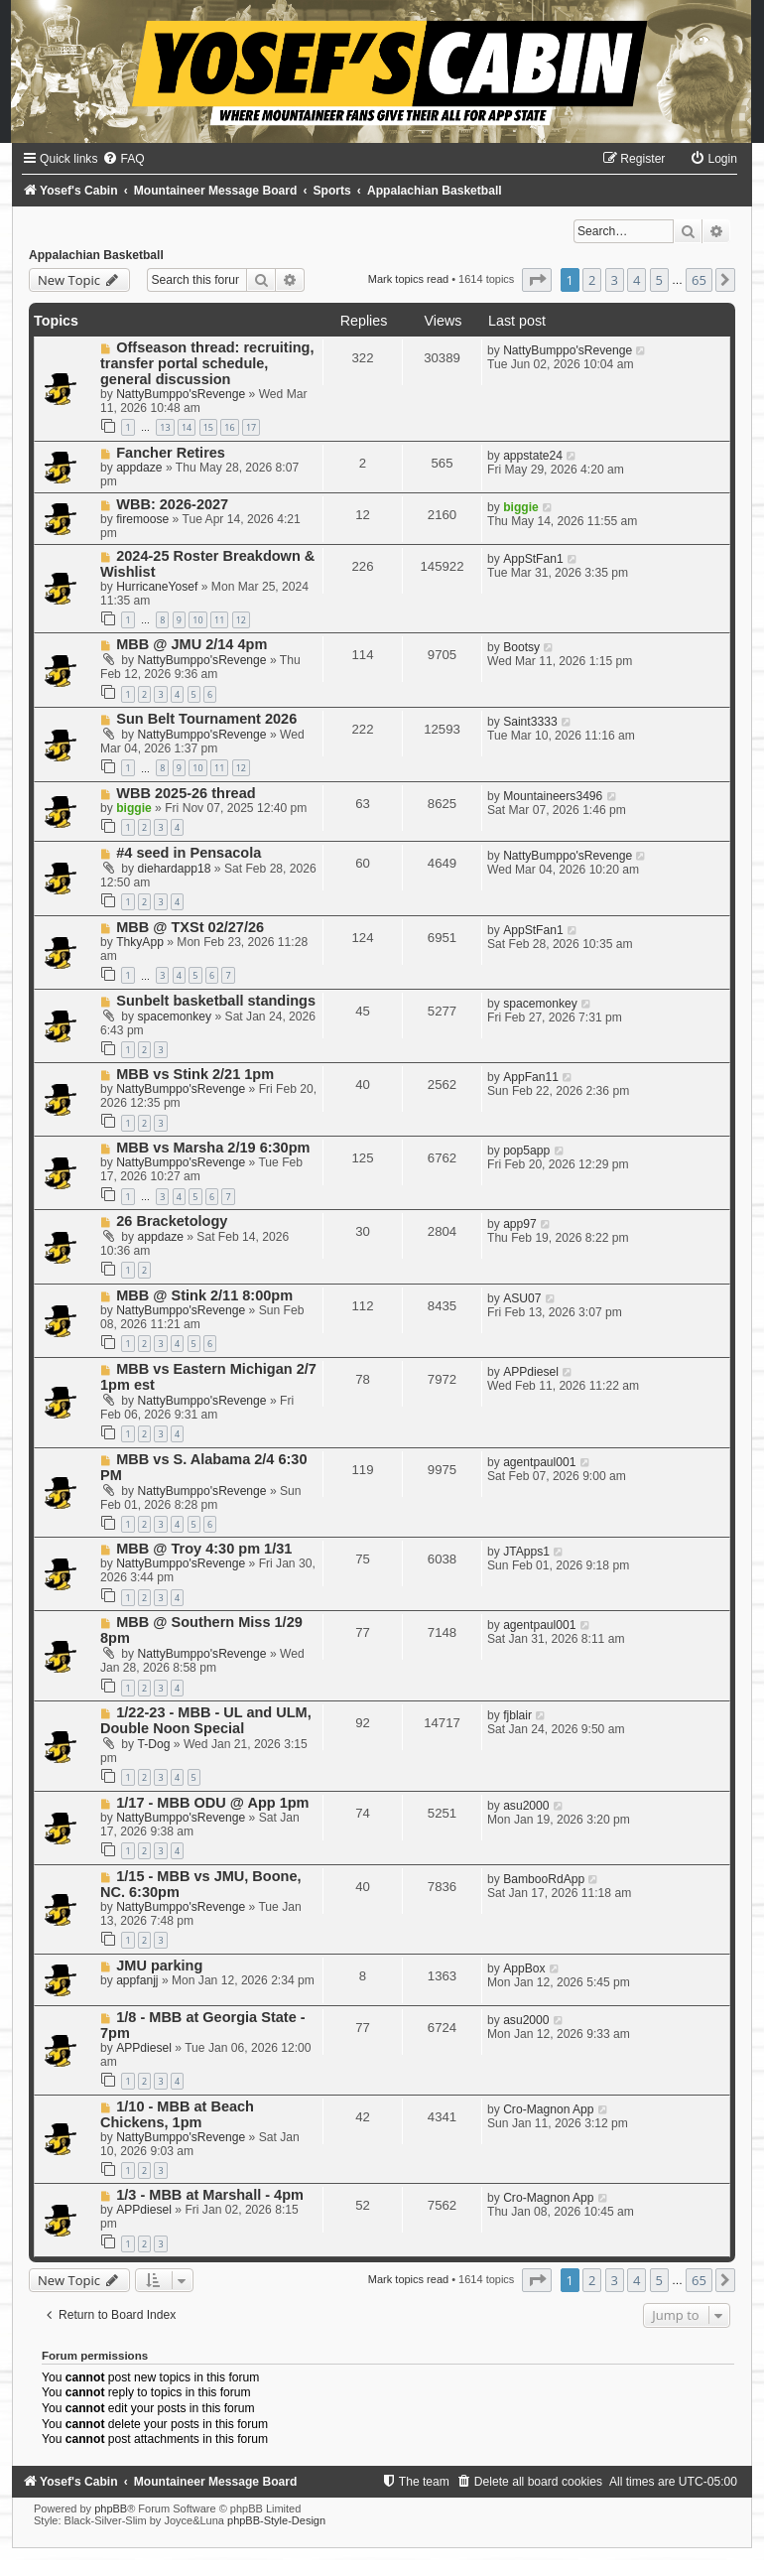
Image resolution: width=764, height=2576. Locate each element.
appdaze (139, 468)
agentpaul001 (539, 1462)
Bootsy (521, 647)
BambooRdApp (543, 1879)
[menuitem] (123, 159)
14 (186, 427)
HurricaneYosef (156, 587)
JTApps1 (526, 1552)
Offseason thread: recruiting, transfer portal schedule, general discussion (207, 363)
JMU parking (159, 1965)
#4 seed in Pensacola (188, 853)
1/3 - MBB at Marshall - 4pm (210, 2195)
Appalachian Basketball (96, 255)
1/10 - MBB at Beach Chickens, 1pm (177, 2114)
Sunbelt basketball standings (216, 1001)
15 (208, 427)
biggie (521, 507)
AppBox (524, 1968)
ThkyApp (140, 942)
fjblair (517, 1715)
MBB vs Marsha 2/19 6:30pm (213, 1147)
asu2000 (526, 1806)
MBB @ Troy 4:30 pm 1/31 (204, 1549)
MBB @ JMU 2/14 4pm (191, 644)
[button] (537, 280)
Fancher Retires (170, 453)
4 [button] (636, 280)
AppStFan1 (533, 559)
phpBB (110, 2508)
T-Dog (154, 1744)
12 (241, 619)
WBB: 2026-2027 (172, 504)
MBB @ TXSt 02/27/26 (190, 927)
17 (251, 427)
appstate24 (533, 456)
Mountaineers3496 (552, 796)
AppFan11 (531, 1077)
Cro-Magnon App (548, 2109)
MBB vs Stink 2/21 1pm (195, 1074)
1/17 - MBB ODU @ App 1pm (212, 1803)
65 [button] (699, 280)
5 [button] (659, 280)
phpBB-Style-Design (276, 2520)
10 (197, 619)
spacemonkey (175, 1016)
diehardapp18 (174, 869)
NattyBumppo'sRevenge (180, 394)
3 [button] (614, 280)
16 (229, 427)
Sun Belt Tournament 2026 (206, 719)
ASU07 (522, 1298)
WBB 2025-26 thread (185, 793)
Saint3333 (530, 722)
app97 (520, 1224)
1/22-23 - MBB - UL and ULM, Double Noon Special (206, 1720)
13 (165, 427)
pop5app (526, 1150)
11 (219, 619)
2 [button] (591, 280)
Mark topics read (408, 279)
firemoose (142, 519)
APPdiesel (531, 1372)
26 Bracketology (171, 1221)
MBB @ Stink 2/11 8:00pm (204, 1295)
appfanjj (137, 1980)
